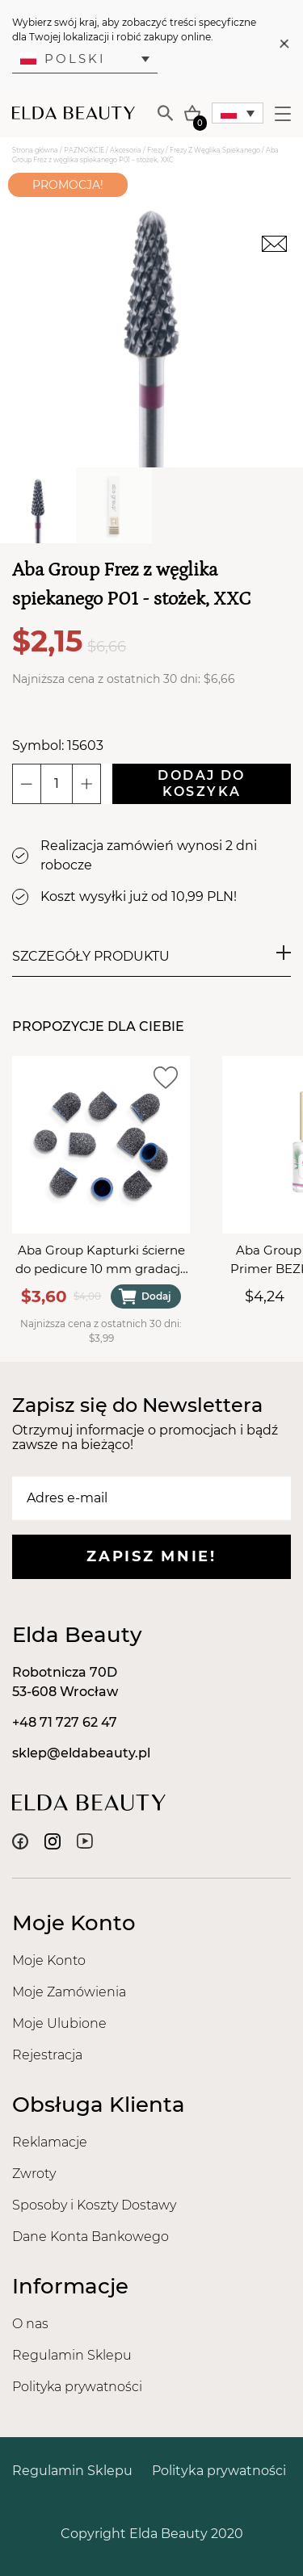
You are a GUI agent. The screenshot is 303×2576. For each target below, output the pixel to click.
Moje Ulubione (59, 2023)
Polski (63, 58)
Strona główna (35, 150)
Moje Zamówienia (69, 1992)
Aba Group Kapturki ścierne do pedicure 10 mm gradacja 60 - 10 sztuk (101, 1260)
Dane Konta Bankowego (90, 2236)
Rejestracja (47, 2055)
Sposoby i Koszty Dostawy (94, 2205)
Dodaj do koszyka (201, 783)
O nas (30, 2323)
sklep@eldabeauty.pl (81, 1753)
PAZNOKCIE (84, 150)
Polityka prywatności (77, 2386)
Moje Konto (49, 1960)
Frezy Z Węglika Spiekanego (215, 150)
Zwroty (34, 2173)
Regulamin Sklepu (72, 2355)
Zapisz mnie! (151, 1556)
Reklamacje (49, 2142)
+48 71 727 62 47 (64, 1722)
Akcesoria (125, 150)
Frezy (155, 150)
